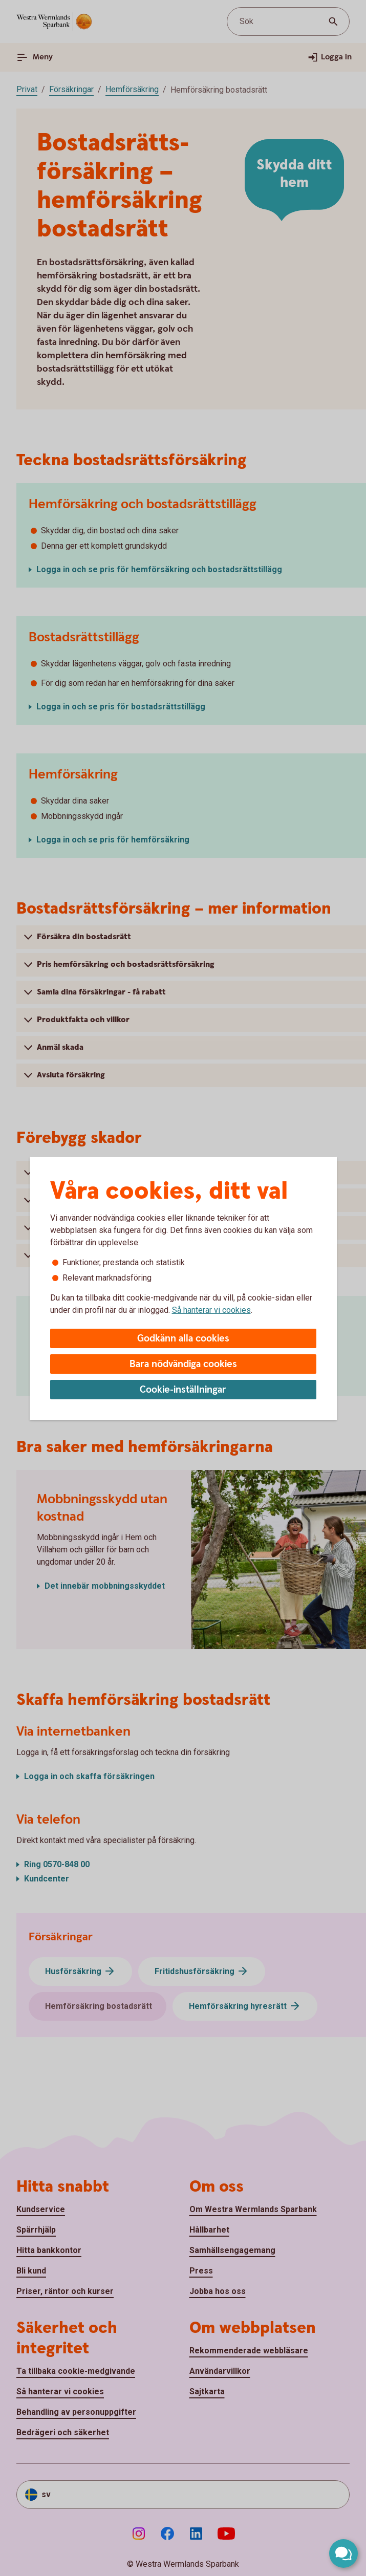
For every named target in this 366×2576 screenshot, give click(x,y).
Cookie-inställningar (183, 1389)
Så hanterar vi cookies (211, 1310)
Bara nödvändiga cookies (183, 1364)
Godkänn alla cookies (183, 1338)
